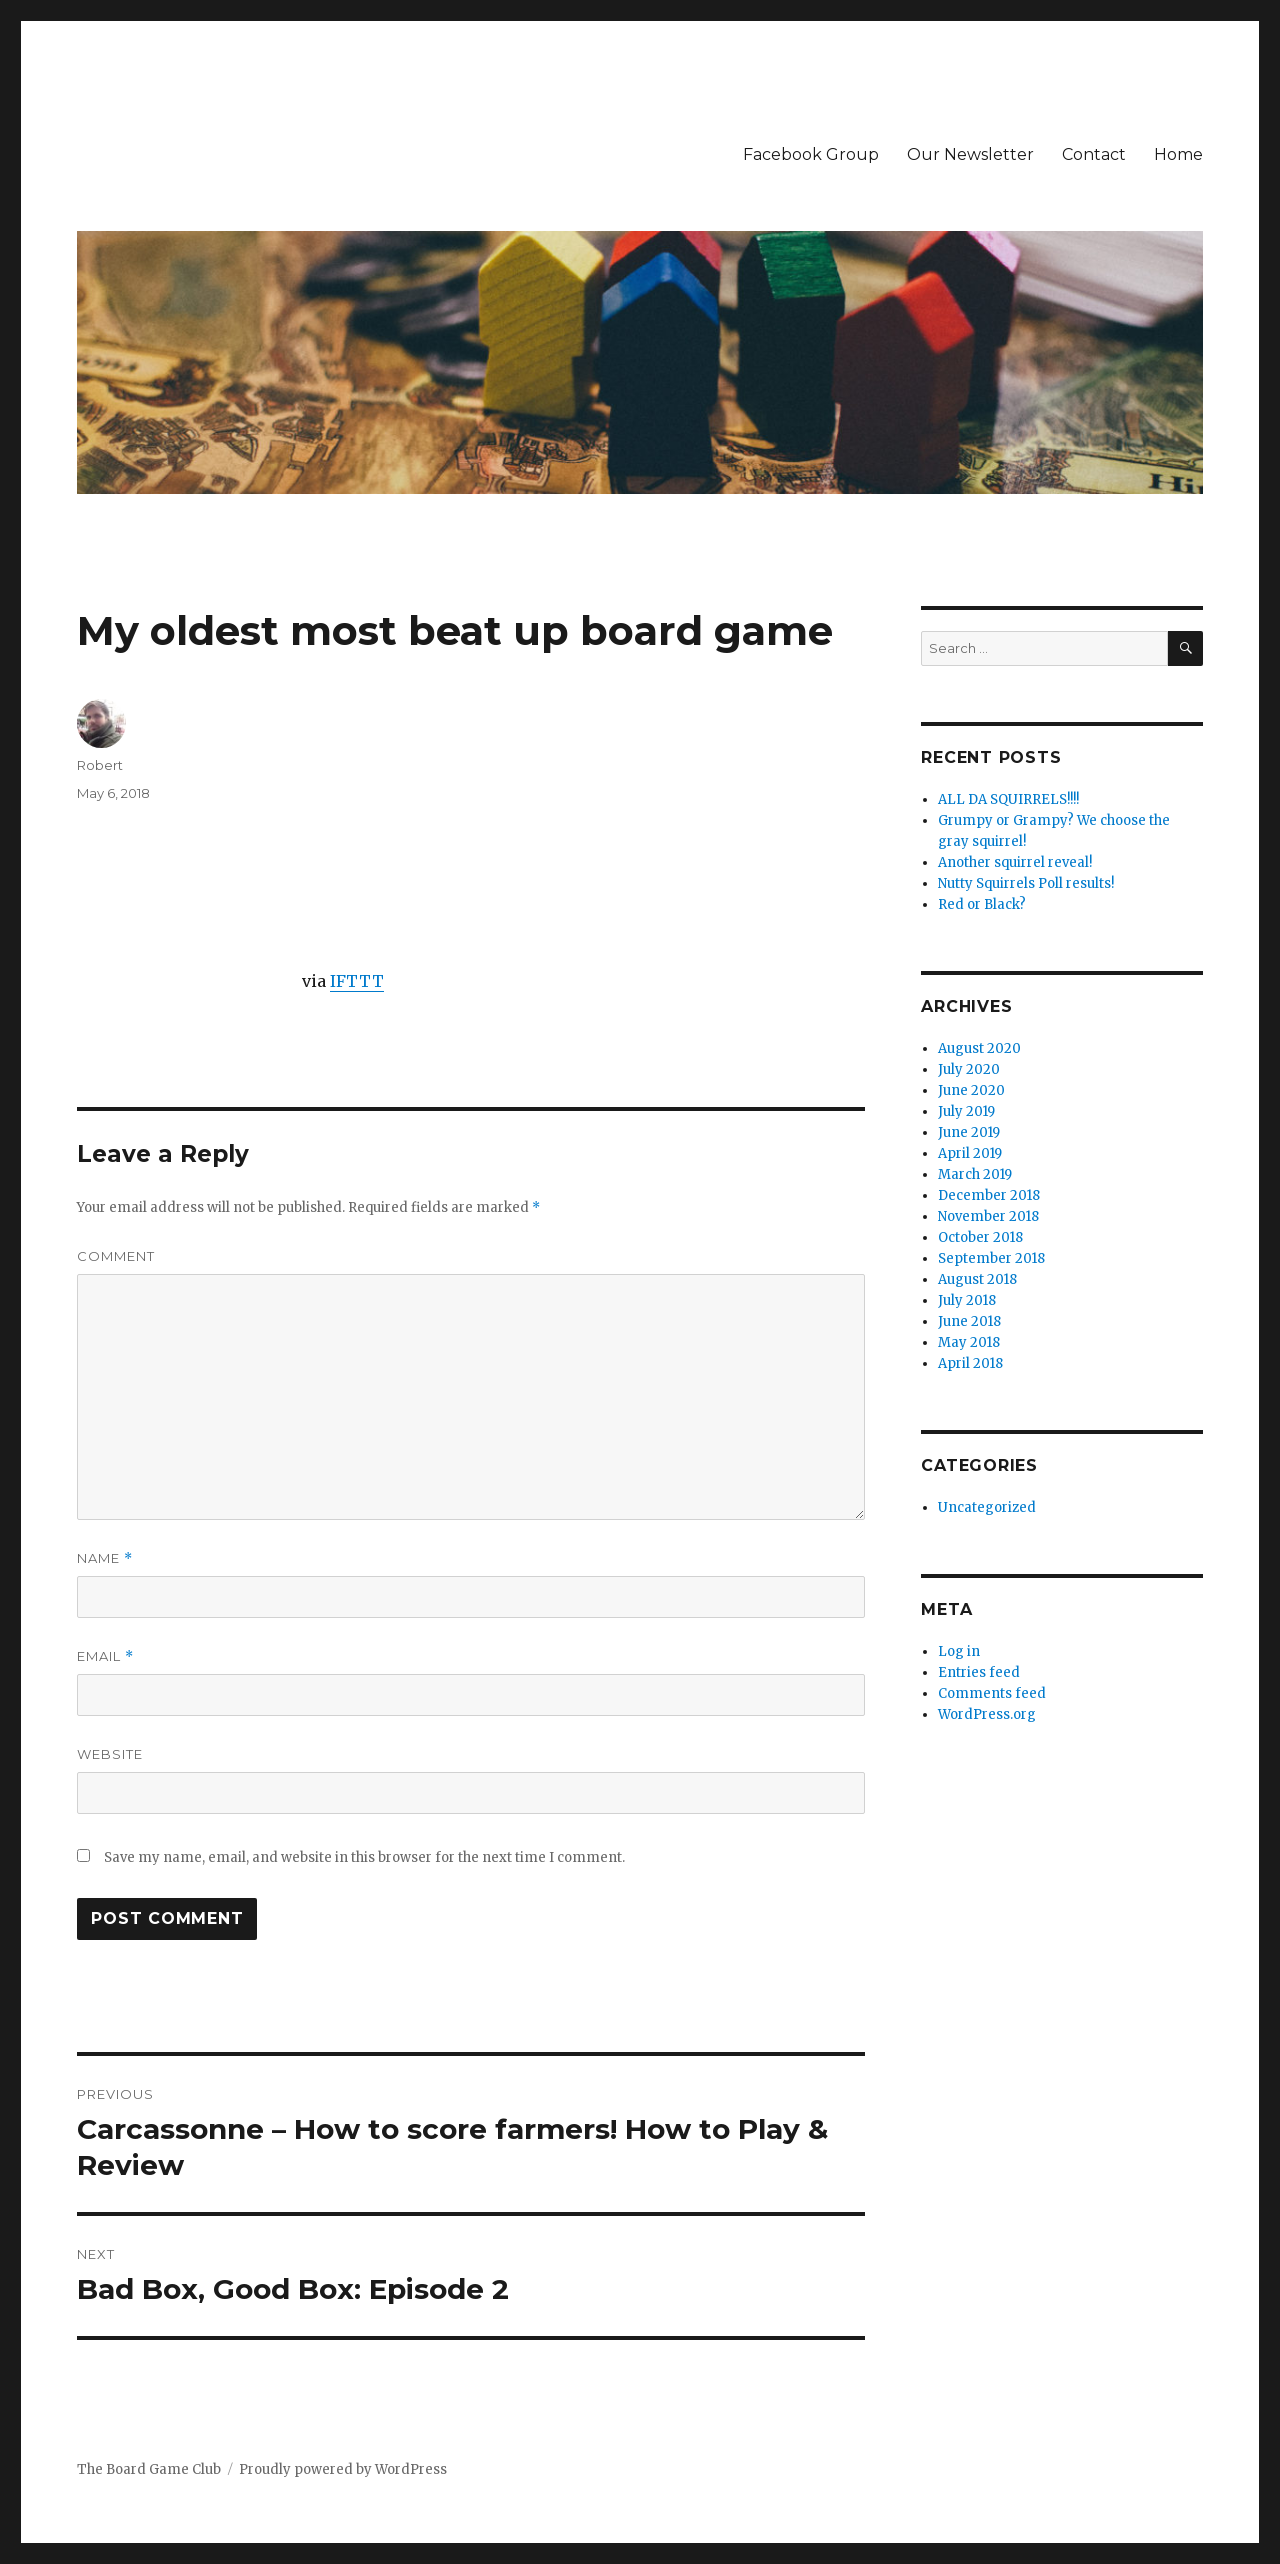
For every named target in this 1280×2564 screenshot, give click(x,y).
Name (105, 1558)
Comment (116, 1256)
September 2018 (991, 1258)
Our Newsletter (970, 154)
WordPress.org (987, 1714)
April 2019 (970, 1153)
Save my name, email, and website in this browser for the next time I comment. (364, 1857)
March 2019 (975, 1174)
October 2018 (980, 1237)
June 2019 (969, 1132)
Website (110, 1754)
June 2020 (971, 1090)
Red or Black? (982, 904)
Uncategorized (987, 1507)
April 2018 (970, 1363)
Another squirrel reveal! (1015, 862)
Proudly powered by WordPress (343, 2469)
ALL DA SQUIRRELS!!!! (1008, 799)
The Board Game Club (149, 2469)
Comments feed (992, 1693)
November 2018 (988, 1216)
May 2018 (969, 1342)
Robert (100, 765)
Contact (1094, 154)
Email (105, 1656)
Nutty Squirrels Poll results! (1026, 883)
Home (1178, 154)
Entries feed (979, 1672)
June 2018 (969, 1321)
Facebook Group (811, 154)
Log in (959, 1651)
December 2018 (989, 1195)
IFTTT (357, 981)
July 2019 (966, 1111)
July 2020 (969, 1069)
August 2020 (979, 1048)
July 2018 (967, 1300)
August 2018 (977, 1279)
